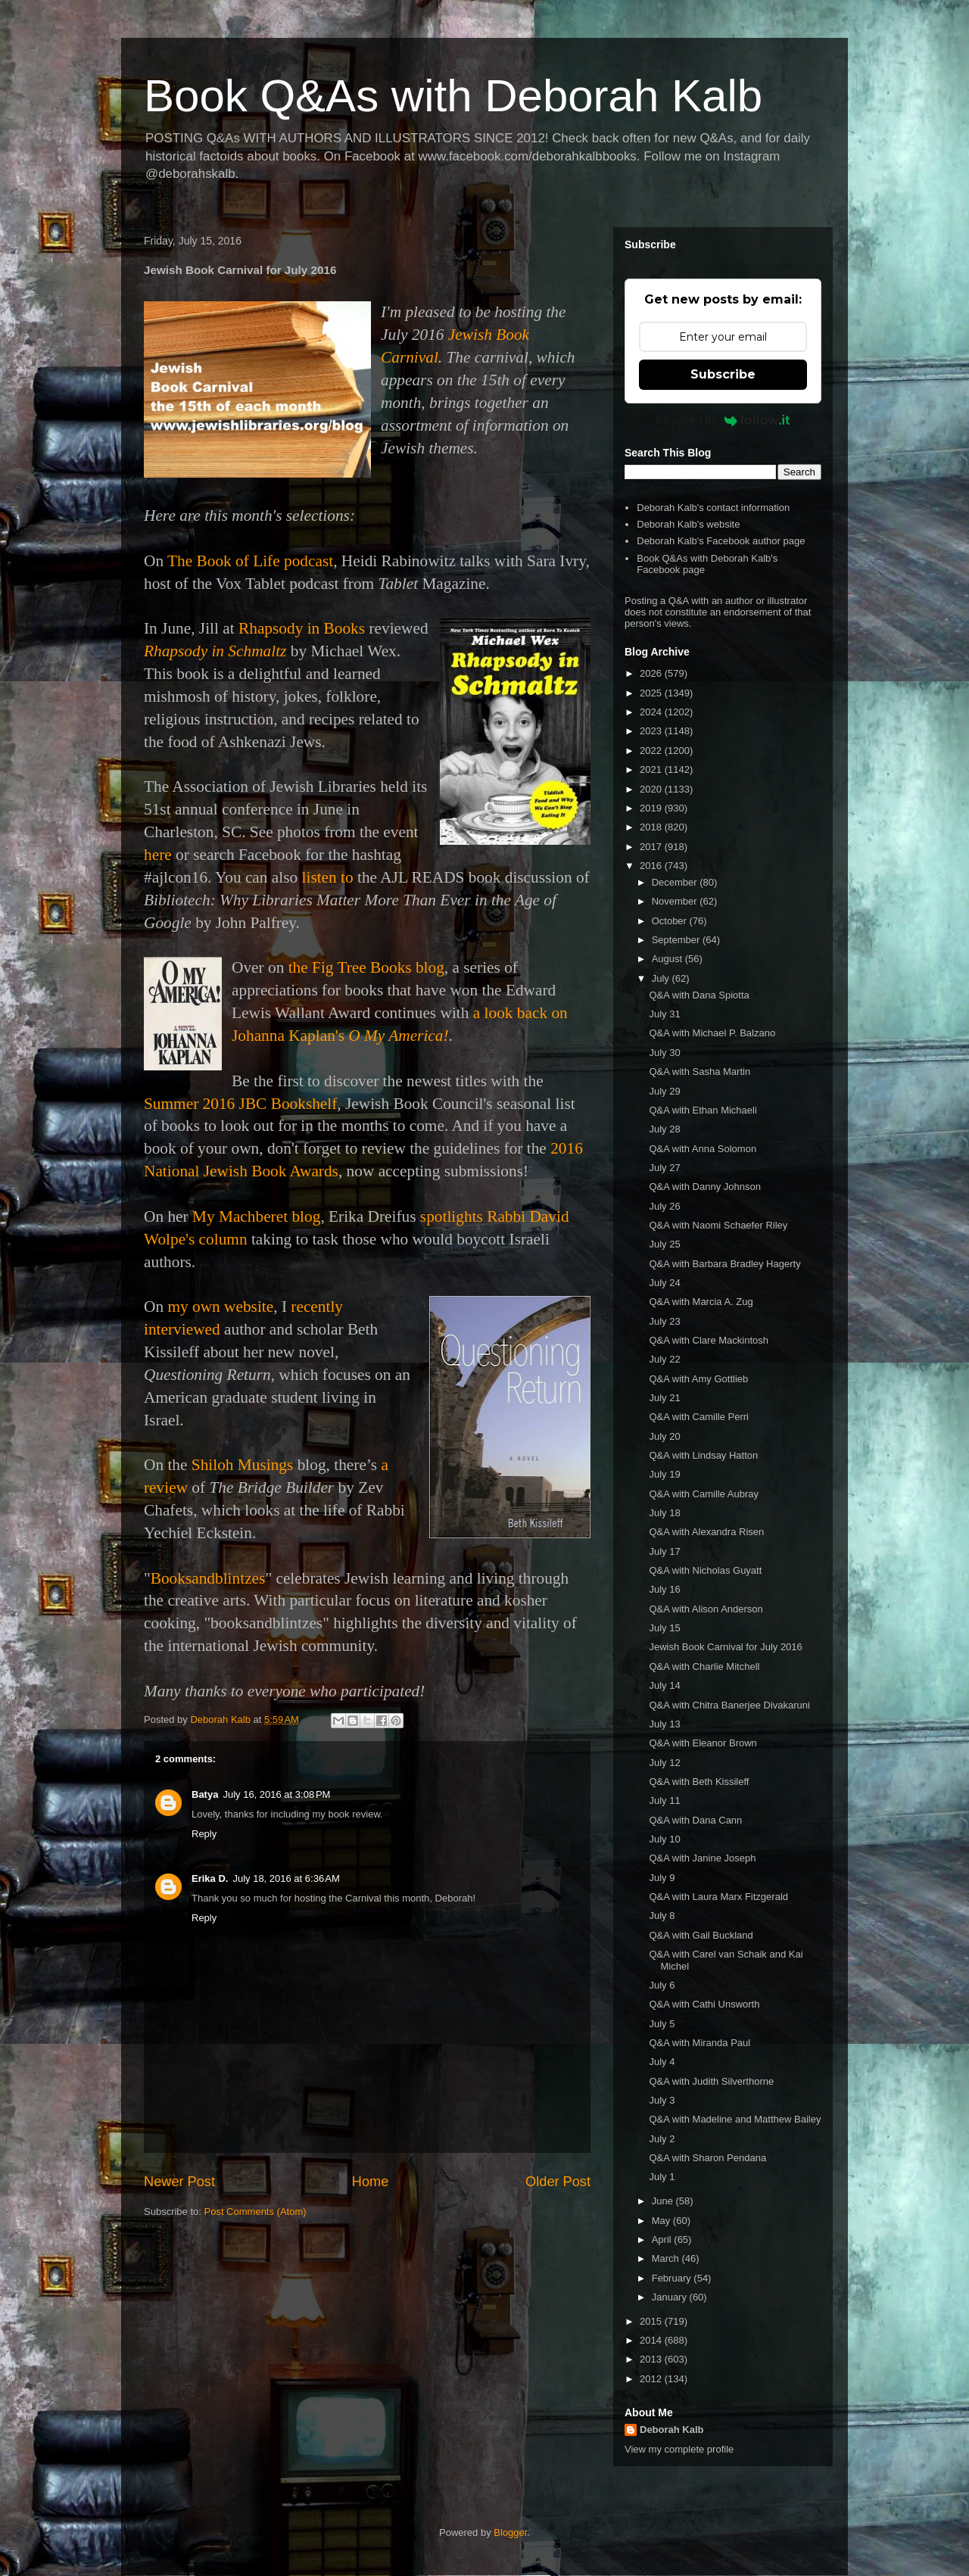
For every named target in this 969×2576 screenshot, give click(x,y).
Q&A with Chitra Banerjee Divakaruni (729, 1705)
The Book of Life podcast (250, 561)
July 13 (664, 1724)
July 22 (664, 1359)
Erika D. (210, 1878)
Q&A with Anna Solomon (702, 1148)
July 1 (662, 2176)
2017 (652, 846)
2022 (652, 750)
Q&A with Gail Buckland (700, 1935)
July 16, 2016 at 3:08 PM (276, 1794)
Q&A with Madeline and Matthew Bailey (735, 2119)
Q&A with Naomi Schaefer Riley (718, 1225)
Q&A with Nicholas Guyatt (705, 1570)
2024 (652, 712)
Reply (204, 1833)
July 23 (664, 1321)
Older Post (557, 2181)
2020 (652, 789)
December (676, 882)
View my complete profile (679, 2449)
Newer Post (179, 2181)
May (662, 2220)
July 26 (664, 1206)
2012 (652, 2378)
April (663, 2239)
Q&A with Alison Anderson (705, 1609)
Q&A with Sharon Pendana (707, 2157)
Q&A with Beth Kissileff (699, 1781)
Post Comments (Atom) (255, 2211)
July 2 (662, 2139)
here (158, 855)
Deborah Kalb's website (688, 524)
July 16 (664, 1589)
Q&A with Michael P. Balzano (712, 1033)
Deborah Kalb (672, 2429)
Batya (205, 1794)
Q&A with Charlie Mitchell (704, 1666)
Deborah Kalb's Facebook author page (721, 541)
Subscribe (723, 374)
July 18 (664, 1513)
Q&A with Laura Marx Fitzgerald (718, 1896)
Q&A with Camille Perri (698, 1416)
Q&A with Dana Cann (695, 1820)
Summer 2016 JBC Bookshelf (240, 1104)
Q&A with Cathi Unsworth (704, 2004)
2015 (652, 2321)
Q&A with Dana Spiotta (699, 995)
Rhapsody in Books (301, 628)
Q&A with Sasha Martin (699, 1071)
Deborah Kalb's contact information (713, 507)
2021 (652, 769)
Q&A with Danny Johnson (704, 1186)
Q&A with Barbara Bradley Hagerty (724, 1263)
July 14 (664, 1685)
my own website (220, 1306)
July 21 (664, 1397)
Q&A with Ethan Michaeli (702, 1110)
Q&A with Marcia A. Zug (700, 1301)
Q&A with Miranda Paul (699, 2042)
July (662, 978)
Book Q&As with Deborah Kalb (453, 95)
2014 (652, 2340)
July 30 (664, 1052)
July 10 (664, 1839)
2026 (652, 673)
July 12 (664, 1762)
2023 (652, 731)
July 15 (664, 1628)
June (664, 2201)
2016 (652, 865)
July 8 (662, 1915)
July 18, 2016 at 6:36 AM (285, 1878)
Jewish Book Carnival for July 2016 (725, 1646)
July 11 (664, 1800)
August (668, 958)
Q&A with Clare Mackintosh (708, 1340)
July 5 (662, 2023)
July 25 (664, 1244)
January (671, 2297)
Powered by (723, 420)
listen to (328, 877)
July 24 (664, 1282)
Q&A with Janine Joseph (702, 1858)
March (667, 2258)
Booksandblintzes (208, 1578)
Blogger (510, 2532)
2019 (652, 808)
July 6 (662, 1985)
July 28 (664, 1129)
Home (370, 2181)
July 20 (664, 1436)
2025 (652, 693)
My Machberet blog (256, 1216)
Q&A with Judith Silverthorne (711, 2081)
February (673, 2278)
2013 (652, 2359)
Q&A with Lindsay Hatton (703, 1455)
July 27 (664, 1167)
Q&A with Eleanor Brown (702, 1743)
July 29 (664, 1091)
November (676, 901)
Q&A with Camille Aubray (704, 1494)
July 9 (662, 1877)
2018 (652, 827)
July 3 (662, 2100)
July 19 (664, 1474)
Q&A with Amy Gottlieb (698, 1379)
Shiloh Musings (243, 1465)
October (671, 921)
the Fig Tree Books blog (366, 967)
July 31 (664, 1014)
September (677, 939)
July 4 (662, 2061)
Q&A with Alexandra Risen (706, 1531)
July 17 (664, 1551)
